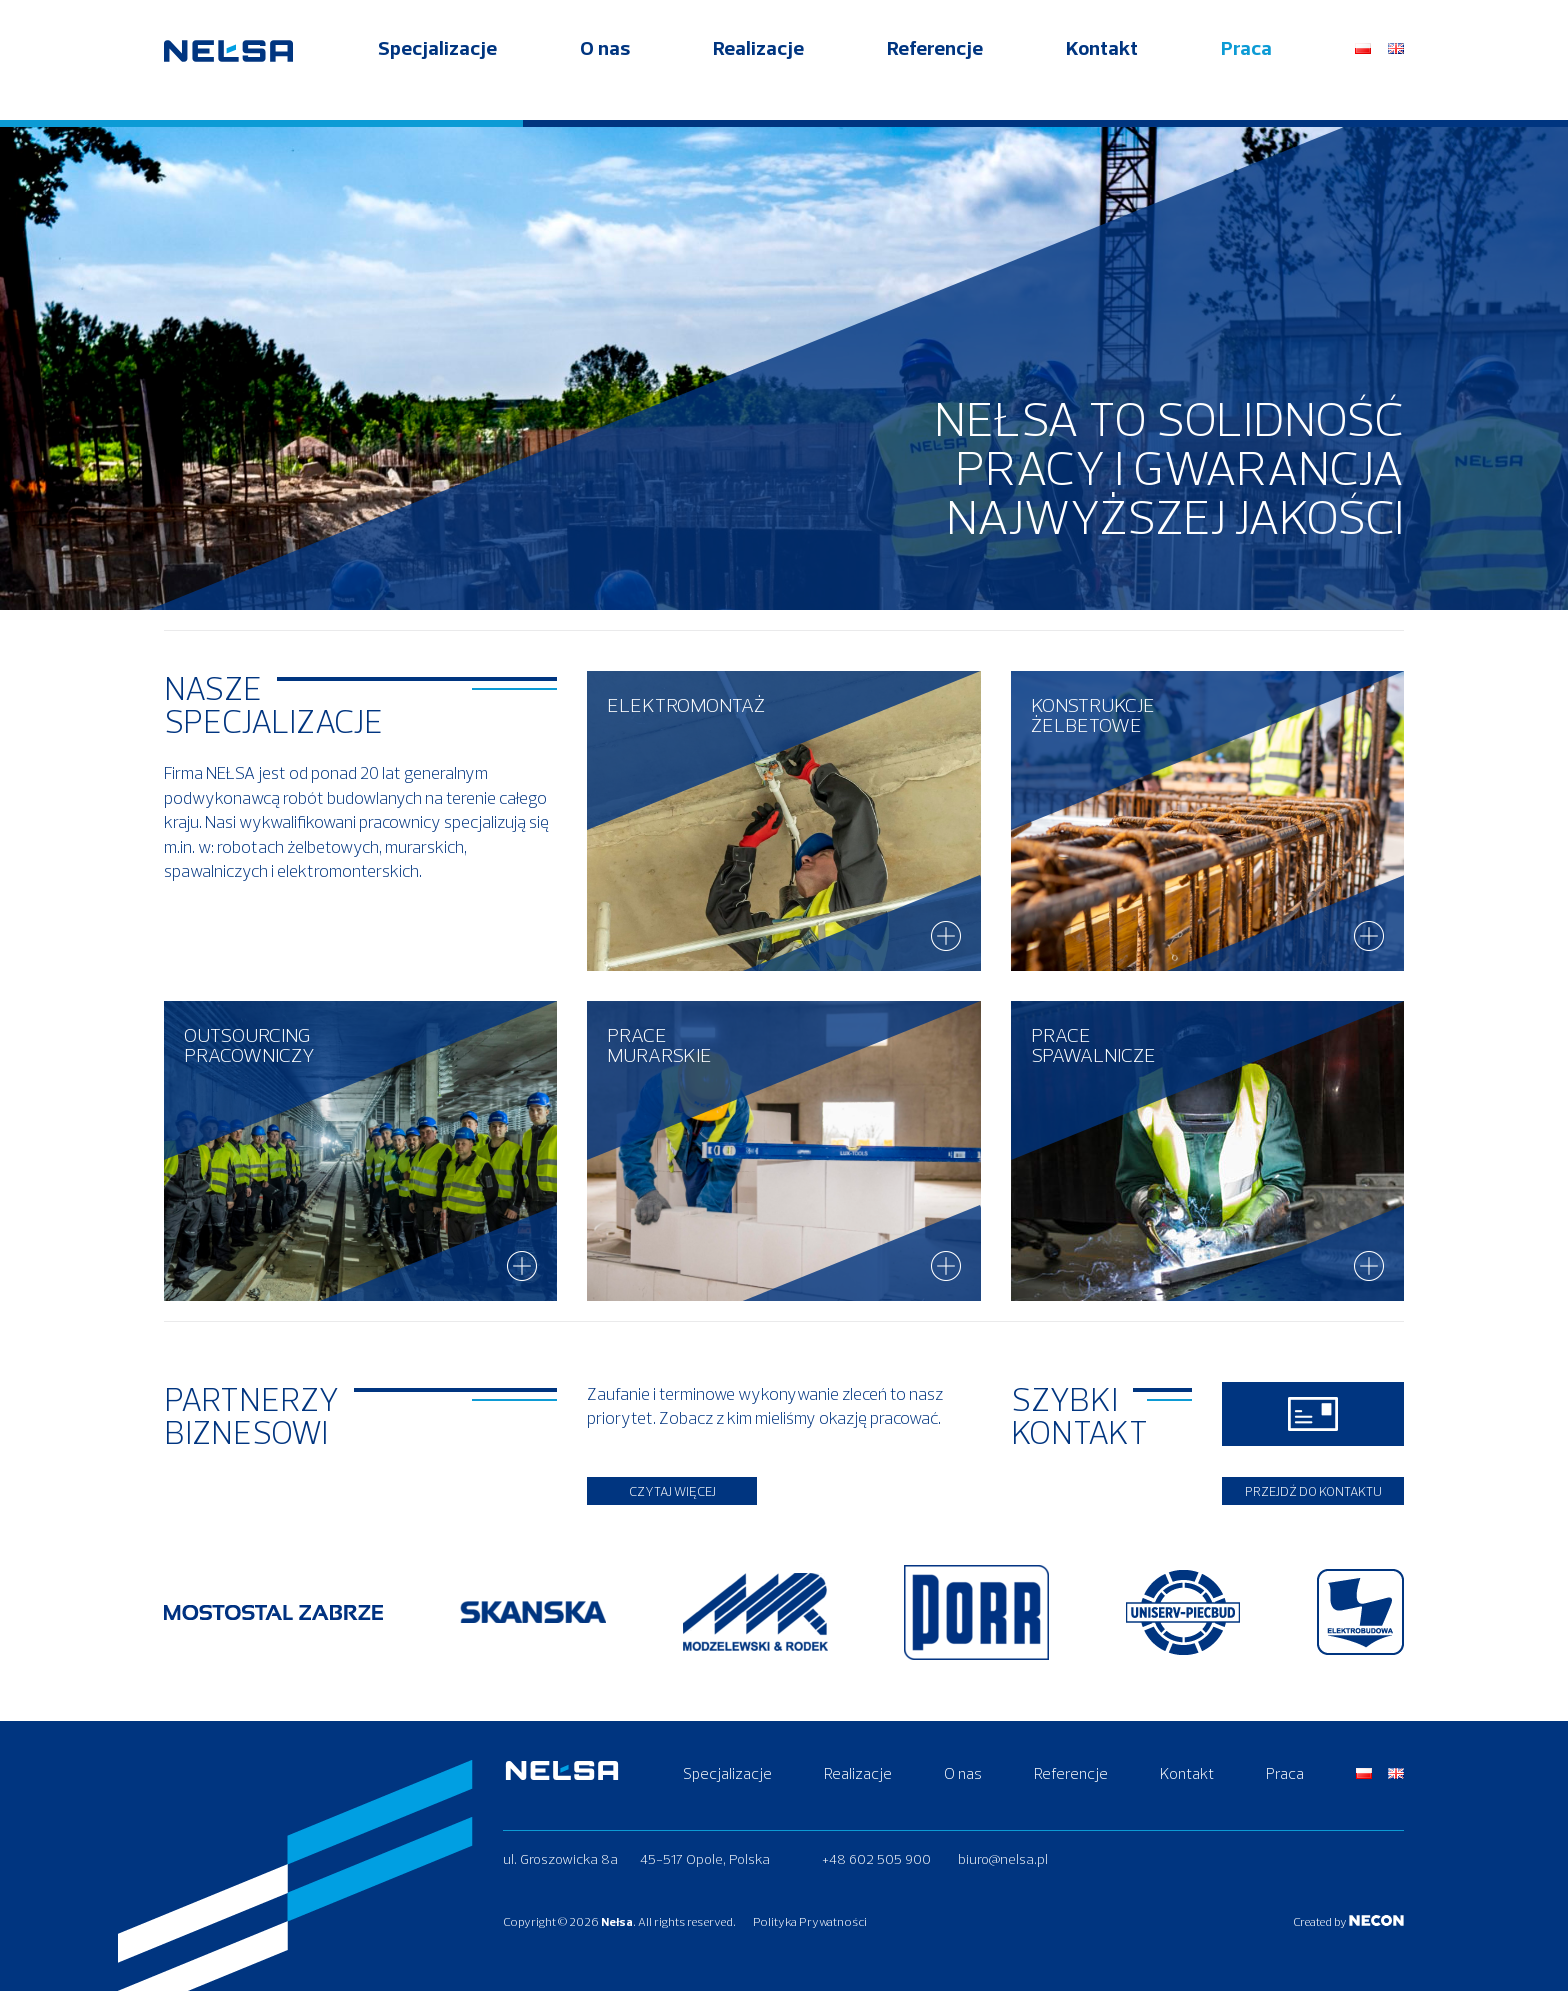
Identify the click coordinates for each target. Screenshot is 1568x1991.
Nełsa (617, 1921)
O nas (605, 71)
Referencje (935, 71)
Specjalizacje (437, 71)
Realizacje (758, 71)
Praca (1246, 71)
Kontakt (1102, 71)
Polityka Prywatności (825, 1921)
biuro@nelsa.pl (1003, 1858)
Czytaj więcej (672, 1491)
